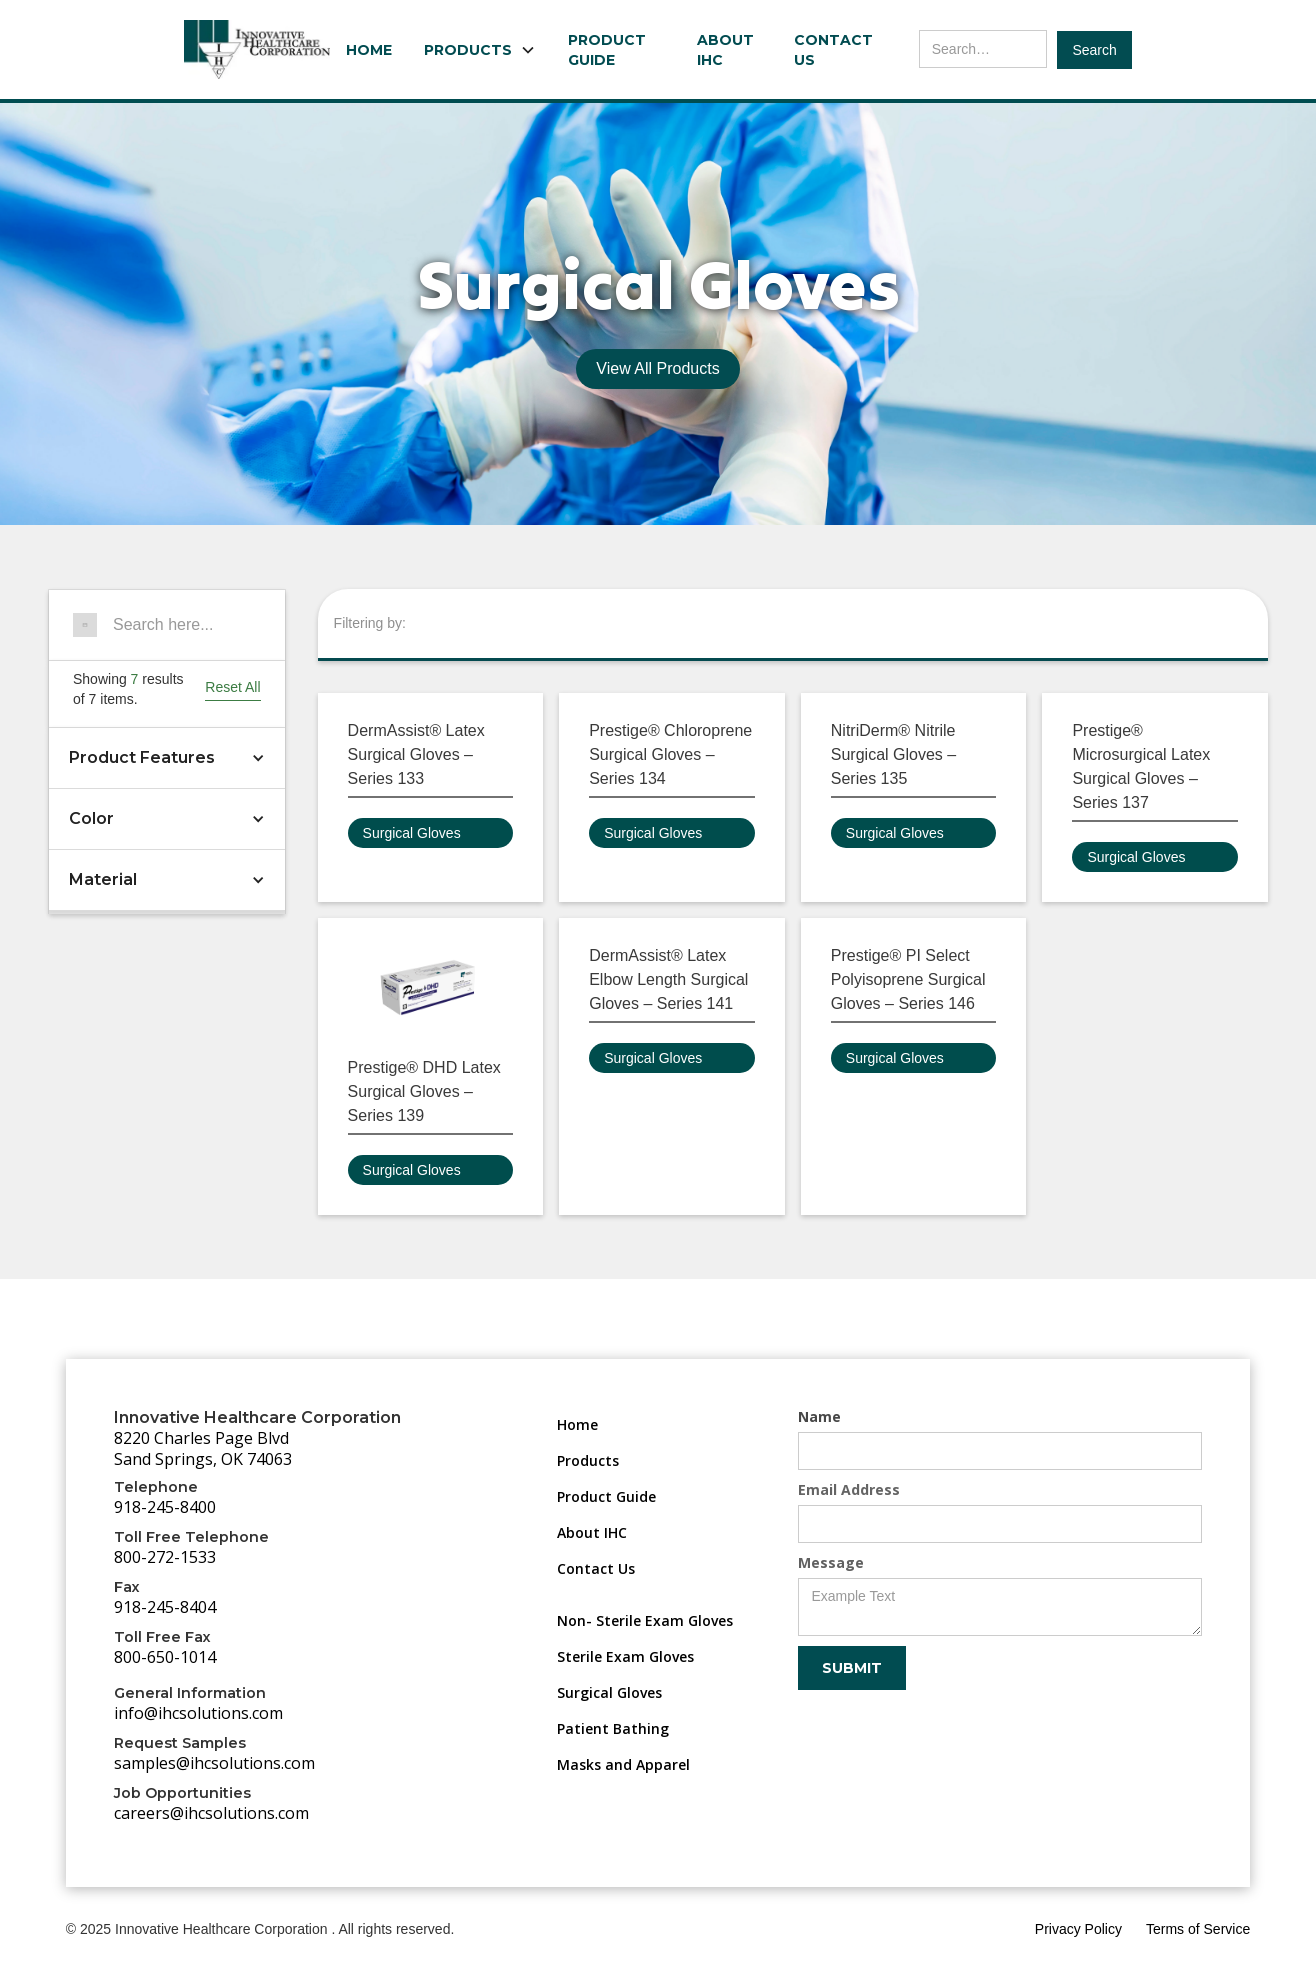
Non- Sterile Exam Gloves (645, 1620)
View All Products (657, 368)
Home (369, 50)
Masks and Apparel (623, 1764)
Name (819, 1416)
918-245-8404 (165, 1607)
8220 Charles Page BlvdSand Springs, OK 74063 (203, 1448)
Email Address (849, 1489)
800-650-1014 (165, 1657)
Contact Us (833, 50)
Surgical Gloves (412, 833)
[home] (257, 49)
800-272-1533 (165, 1557)
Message (831, 1562)
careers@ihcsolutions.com (211, 1813)
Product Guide (607, 50)
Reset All (232, 687)
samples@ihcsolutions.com (214, 1763)
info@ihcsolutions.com (198, 1713)
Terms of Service (1198, 1929)
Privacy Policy (1078, 1929)
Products (588, 1460)
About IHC (725, 50)
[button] (480, 50)
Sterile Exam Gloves (625, 1656)
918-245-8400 (165, 1507)
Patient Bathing (613, 1728)
